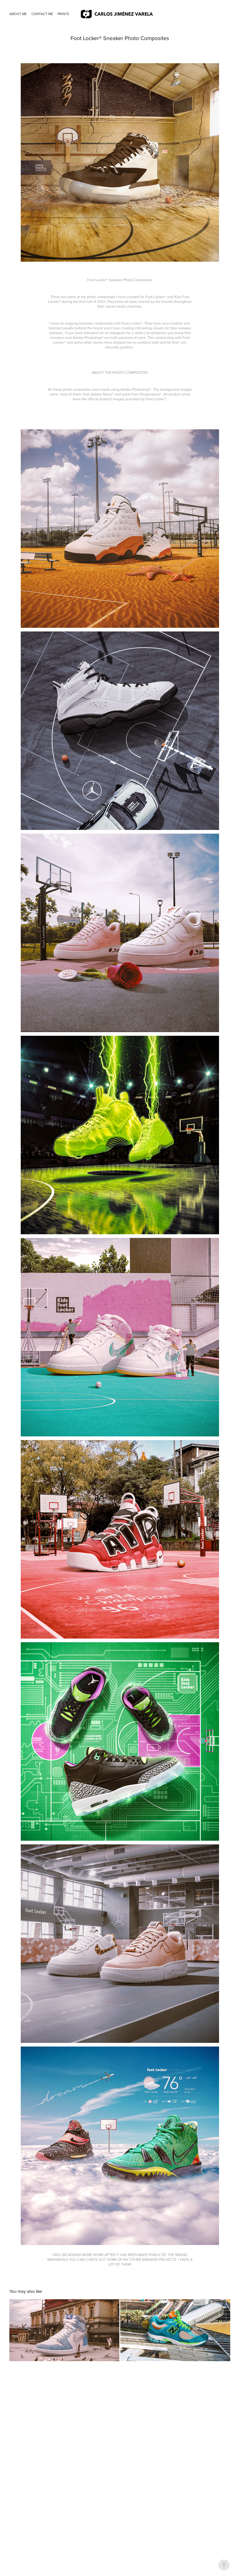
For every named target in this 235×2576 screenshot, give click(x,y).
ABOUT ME (18, 13)
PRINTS (63, 13)
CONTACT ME (42, 13)
